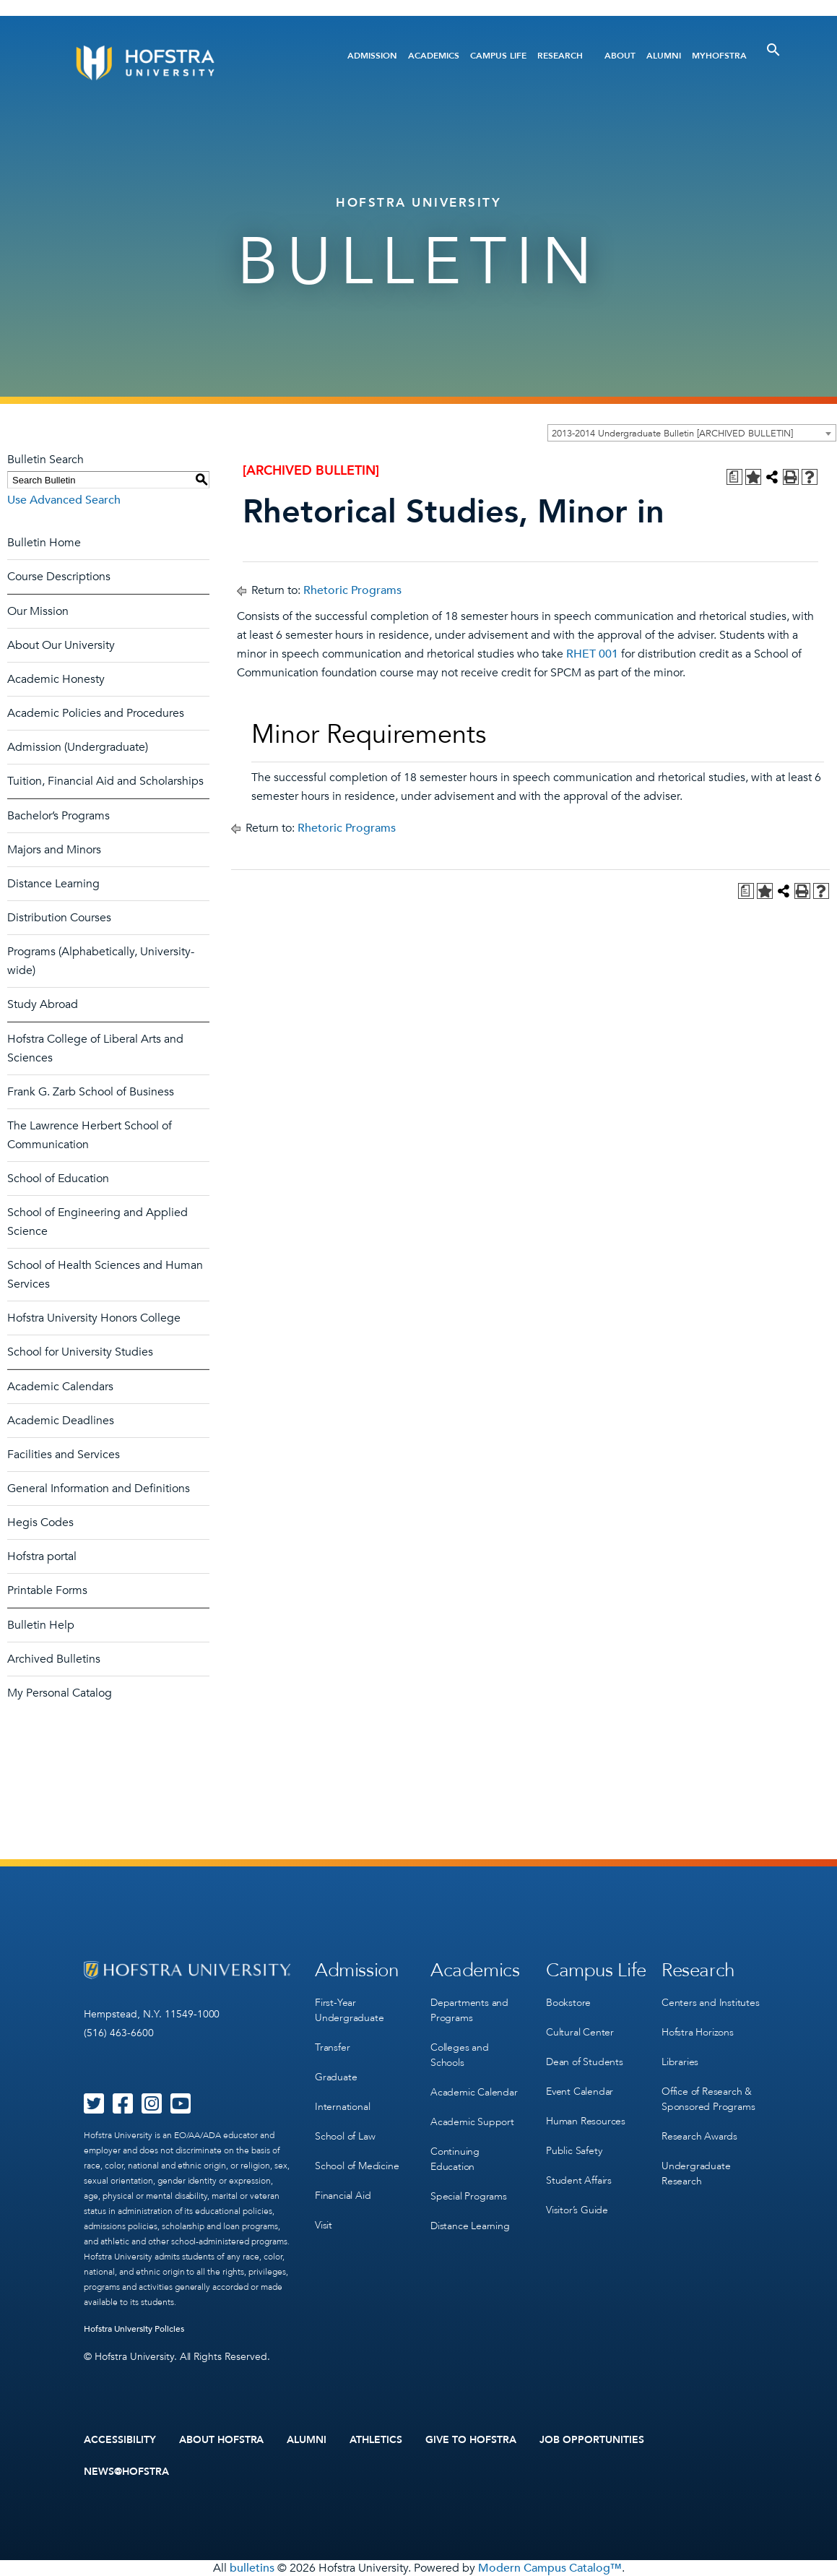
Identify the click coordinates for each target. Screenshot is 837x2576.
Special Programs (468, 2196)
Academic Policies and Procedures (95, 713)
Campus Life (498, 55)
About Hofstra (221, 2440)
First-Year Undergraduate (349, 2010)
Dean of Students (584, 2062)
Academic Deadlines (60, 1421)
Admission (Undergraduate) (77, 747)
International (342, 2107)
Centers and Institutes (711, 2002)
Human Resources (585, 2121)
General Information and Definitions (98, 1488)
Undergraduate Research (696, 2173)
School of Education (58, 1178)
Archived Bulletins (53, 1659)
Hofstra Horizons (698, 2032)
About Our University (61, 645)
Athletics (376, 2440)
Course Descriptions (58, 577)
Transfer (332, 2047)
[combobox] (691, 432)
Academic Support (472, 2122)
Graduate (336, 2077)
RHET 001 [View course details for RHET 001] (592, 654)
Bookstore (568, 2002)
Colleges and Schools (459, 2055)
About (620, 55)
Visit (323, 2225)
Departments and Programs (469, 2010)
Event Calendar (579, 2091)
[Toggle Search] (773, 50)
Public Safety (574, 2151)
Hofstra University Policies (134, 2329)
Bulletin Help (40, 1625)
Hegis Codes (40, 1522)
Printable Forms (47, 1590)
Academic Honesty (56, 679)
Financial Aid (342, 2195)
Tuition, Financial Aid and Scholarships (105, 781)
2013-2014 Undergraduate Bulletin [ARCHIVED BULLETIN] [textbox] (672, 433)
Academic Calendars (60, 1387)
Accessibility (120, 2440)
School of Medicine (357, 2166)
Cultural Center (580, 2032)
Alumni (663, 55)
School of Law (345, 2136)
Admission (372, 55)
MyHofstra (719, 55)
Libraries (680, 2062)
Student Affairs (579, 2180)
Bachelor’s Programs (58, 816)
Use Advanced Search (64, 500)
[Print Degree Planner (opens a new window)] (734, 477)
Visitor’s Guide (577, 2210)
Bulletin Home (44, 543)
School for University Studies (80, 1352)
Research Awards (699, 2136)
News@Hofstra (126, 2472)
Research (560, 55)
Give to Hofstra (470, 2440)
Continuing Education (455, 2159)
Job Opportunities (591, 2440)
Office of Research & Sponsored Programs (708, 2099)
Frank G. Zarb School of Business (90, 1092)
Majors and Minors (54, 850)
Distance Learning (53, 884)
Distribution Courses (59, 918)
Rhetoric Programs (352, 590)
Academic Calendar (474, 2092)
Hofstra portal (42, 1556)
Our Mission (38, 611)
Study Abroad (42, 1004)
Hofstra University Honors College (94, 1318)
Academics (433, 55)
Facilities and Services (63, 1455)
